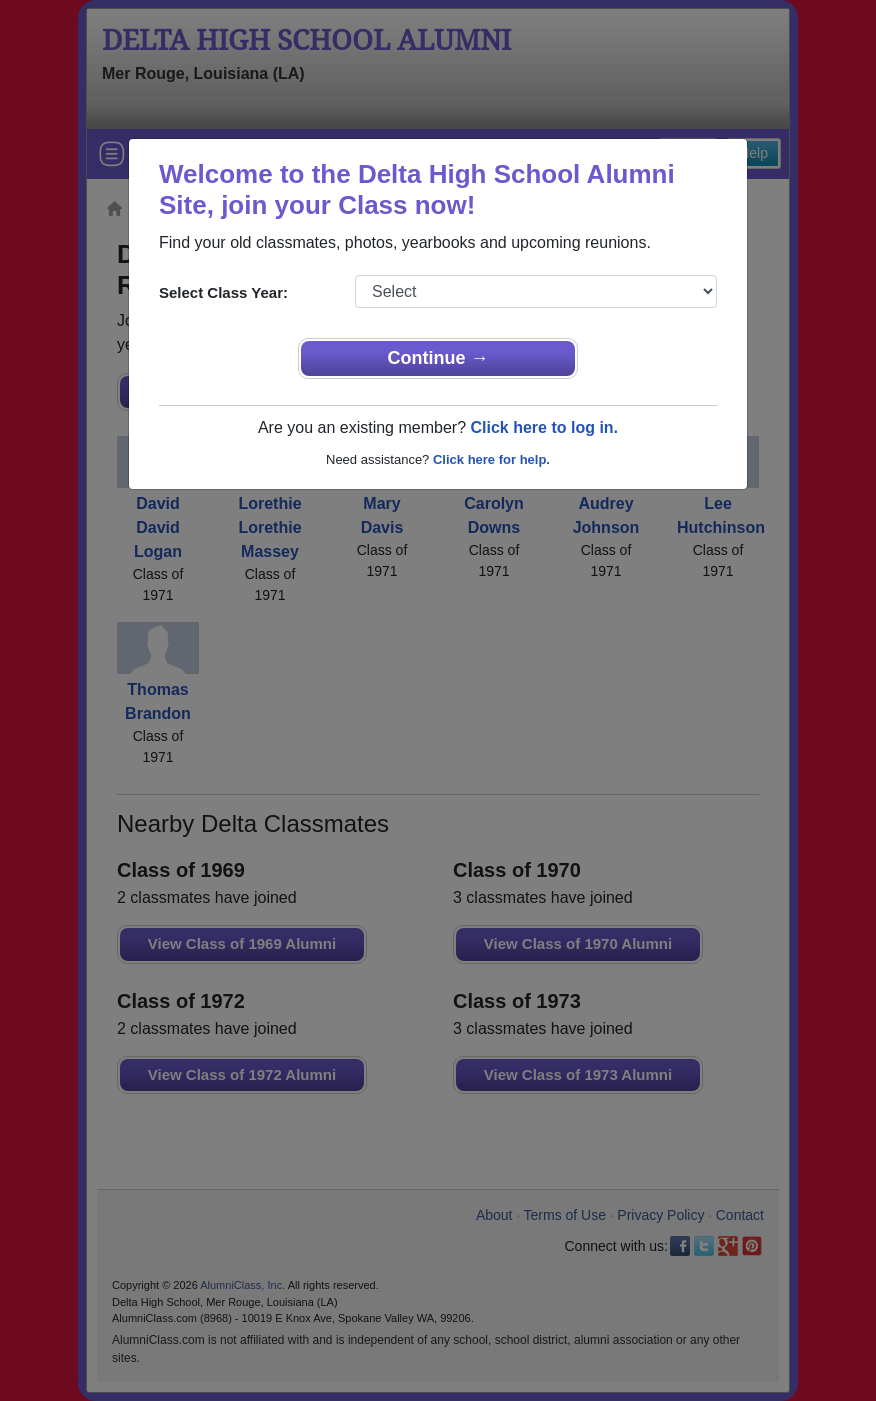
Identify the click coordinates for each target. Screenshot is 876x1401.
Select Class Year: (223, 292)
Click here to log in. (544, 427)
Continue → (438, 358)
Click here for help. (491, 459)
